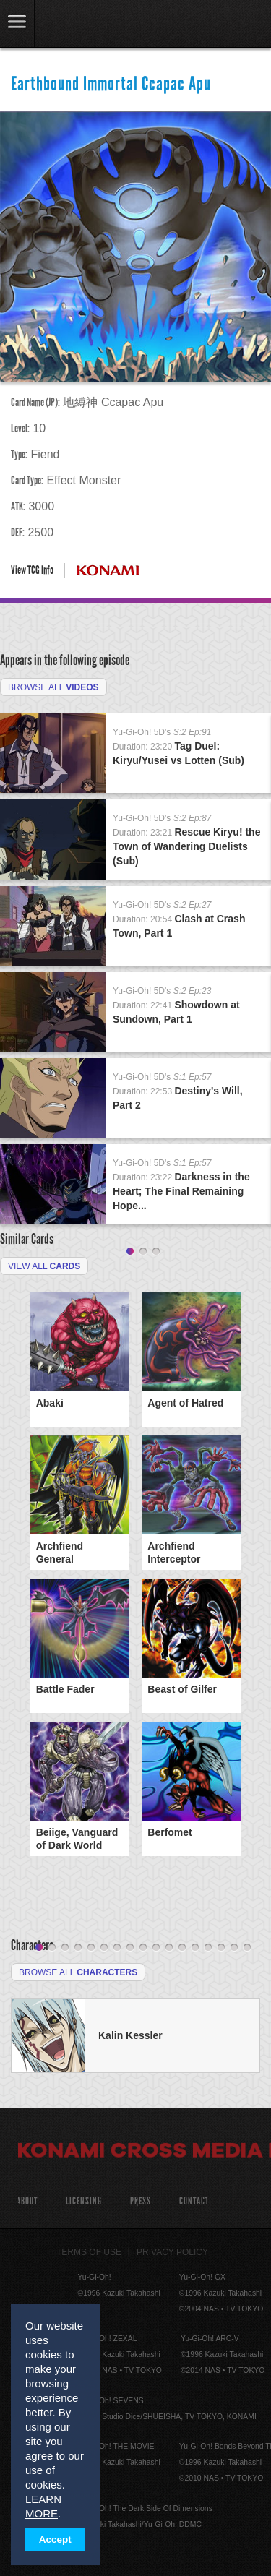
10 (156, 1948)
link (17, 23)
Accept (55, 2539)
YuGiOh (86, 24)
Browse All (53, 687)
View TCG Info (32, 570)
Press (140, 2201)
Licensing (84, 2201)
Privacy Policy (172, 2252)
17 (247, 1948)
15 (221, 1948)
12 (182, 1948)
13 (195, 1948)
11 (169, 1948)
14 (208, 1948)
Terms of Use (88, 2252)
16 (234, 1948)
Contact (194, 2201)
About (27, 2201)
